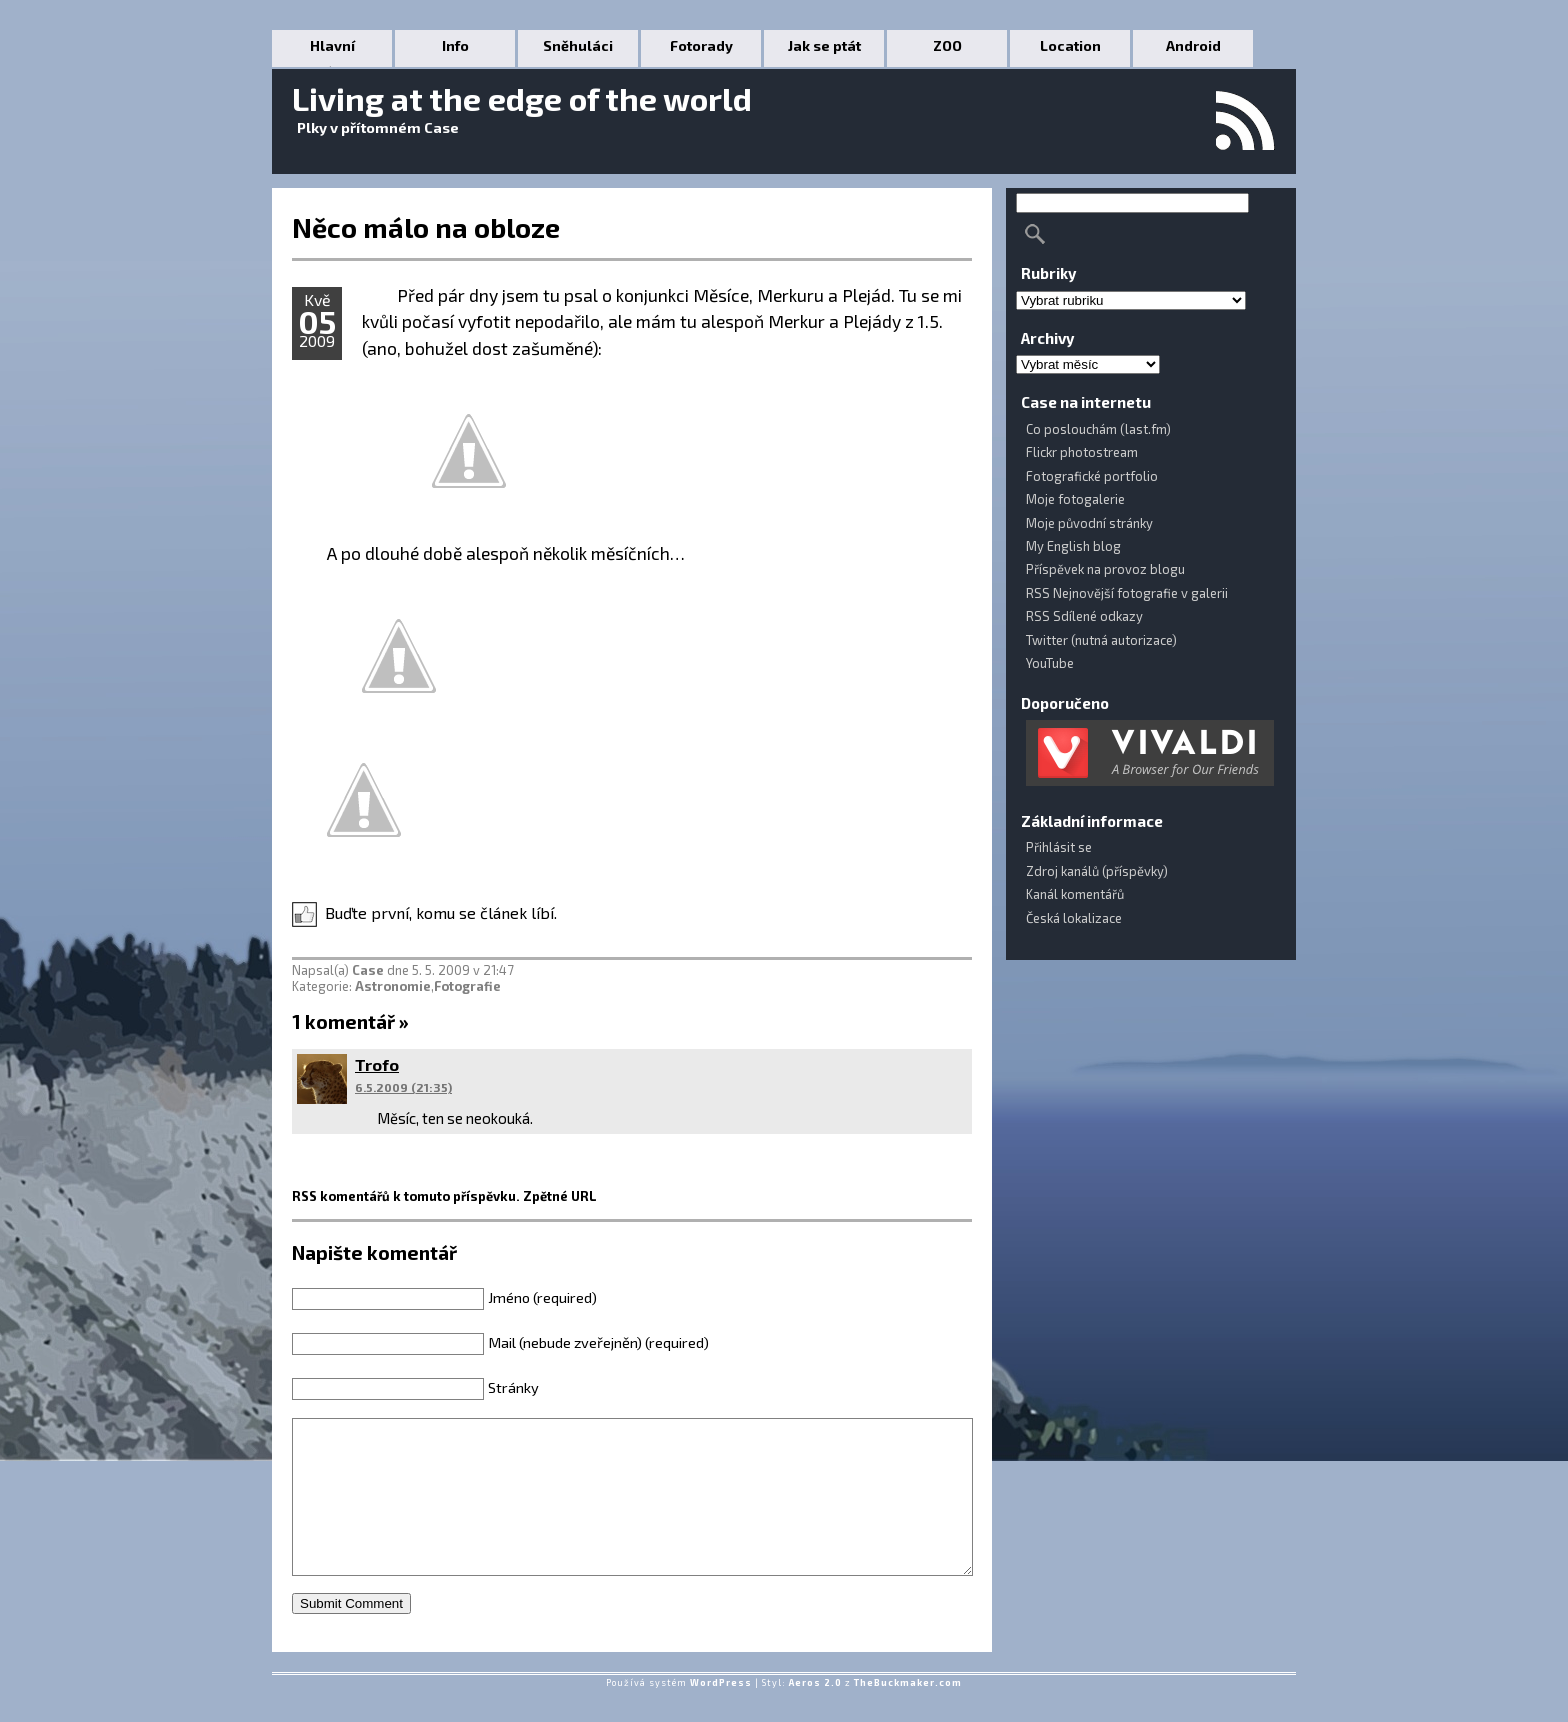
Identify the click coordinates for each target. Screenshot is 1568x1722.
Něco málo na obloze (426, 227)
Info (455, 45)
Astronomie (393, 986)
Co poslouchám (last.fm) (1098, 429)
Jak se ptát (824, 45)
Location (1070, 45)
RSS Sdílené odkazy (1084, 616)
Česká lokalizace (1074, 918)
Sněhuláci (578, 45)
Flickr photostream (1082, 452)
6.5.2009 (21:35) (403, 1087)
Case (368, 970)
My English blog (1073, 546)
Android (1193, 45)
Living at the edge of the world (522, 98)
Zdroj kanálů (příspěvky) (1097, 871)
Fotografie (467, 986)
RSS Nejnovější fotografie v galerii (1127, 593)
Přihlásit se (1059, 847)
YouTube (1050, 663)
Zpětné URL (560, 1196)
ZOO (947, 45)
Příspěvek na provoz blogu (1105, 569)
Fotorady (701, 45)
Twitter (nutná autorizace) (1101, 640)
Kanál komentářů (1075, 894)
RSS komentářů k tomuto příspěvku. (406, 1196)
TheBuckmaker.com (908, 1712)
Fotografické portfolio (1092, 476)
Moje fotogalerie (1075, 499)
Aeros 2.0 (815, 1712)
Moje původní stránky (1089, 523)
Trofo (377, 1064)
